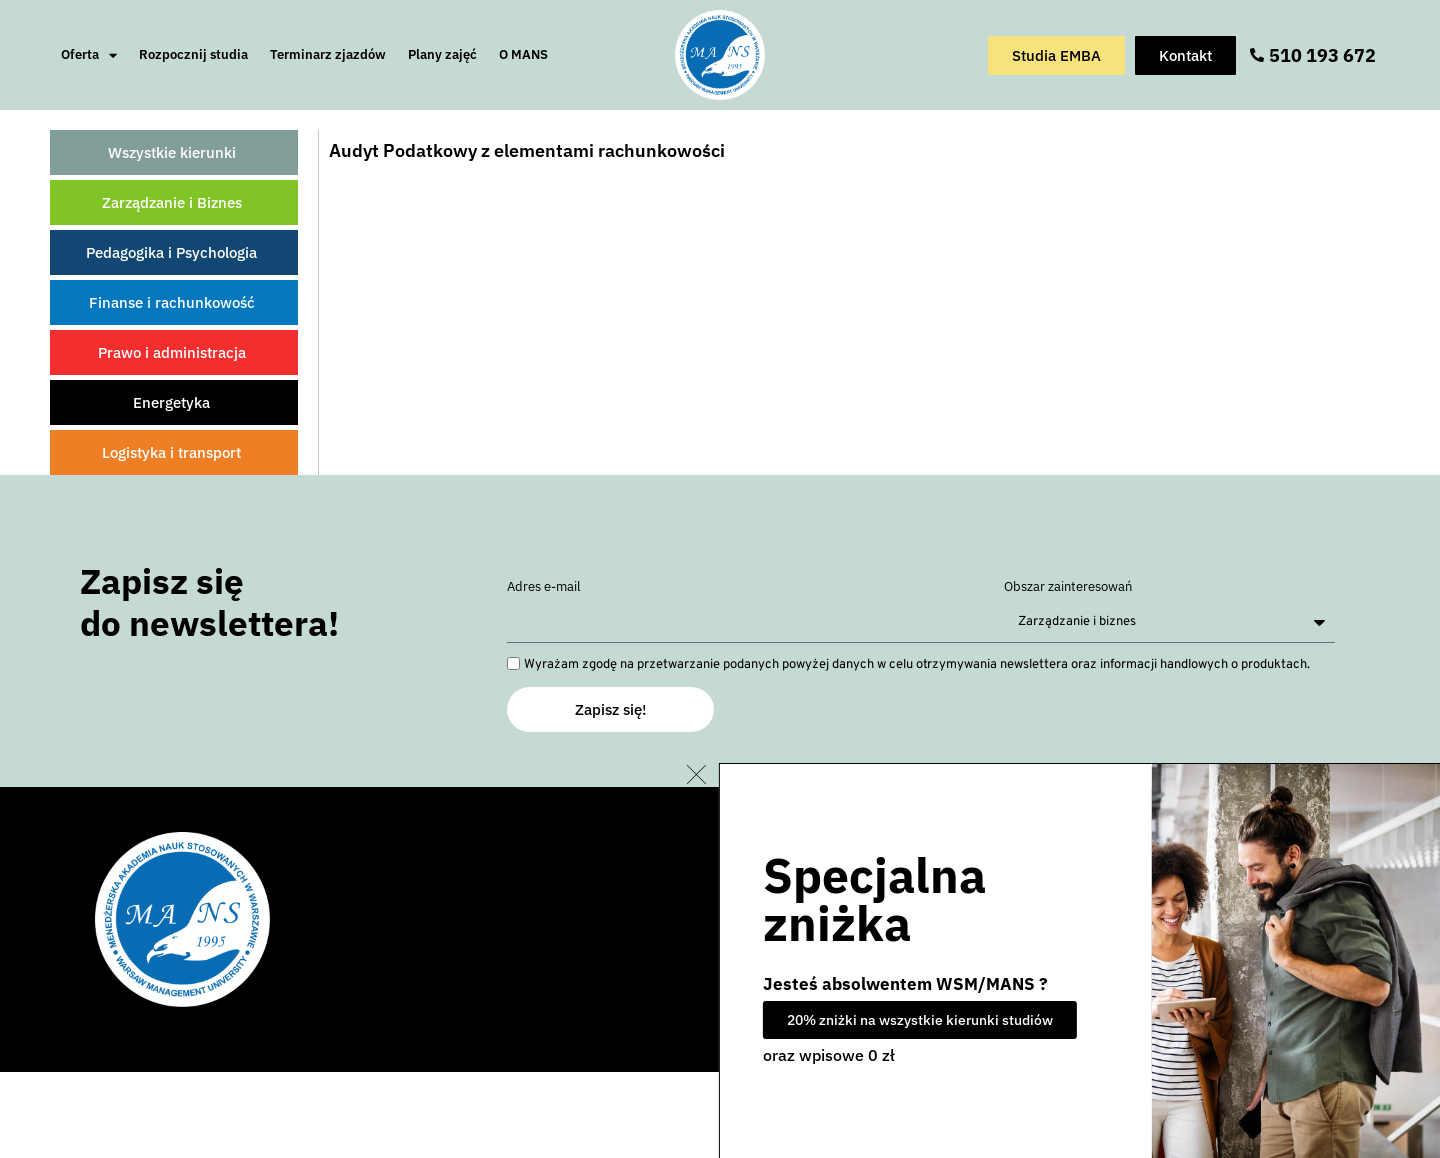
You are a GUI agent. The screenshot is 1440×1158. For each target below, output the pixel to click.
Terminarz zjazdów (328, 54)
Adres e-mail (544, 587)
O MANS (523, 54)
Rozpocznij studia (193, 54)
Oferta (89, 55)
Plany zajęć (442, 54)
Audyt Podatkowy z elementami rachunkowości (527, 150)
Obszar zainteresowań (1068, 587)
